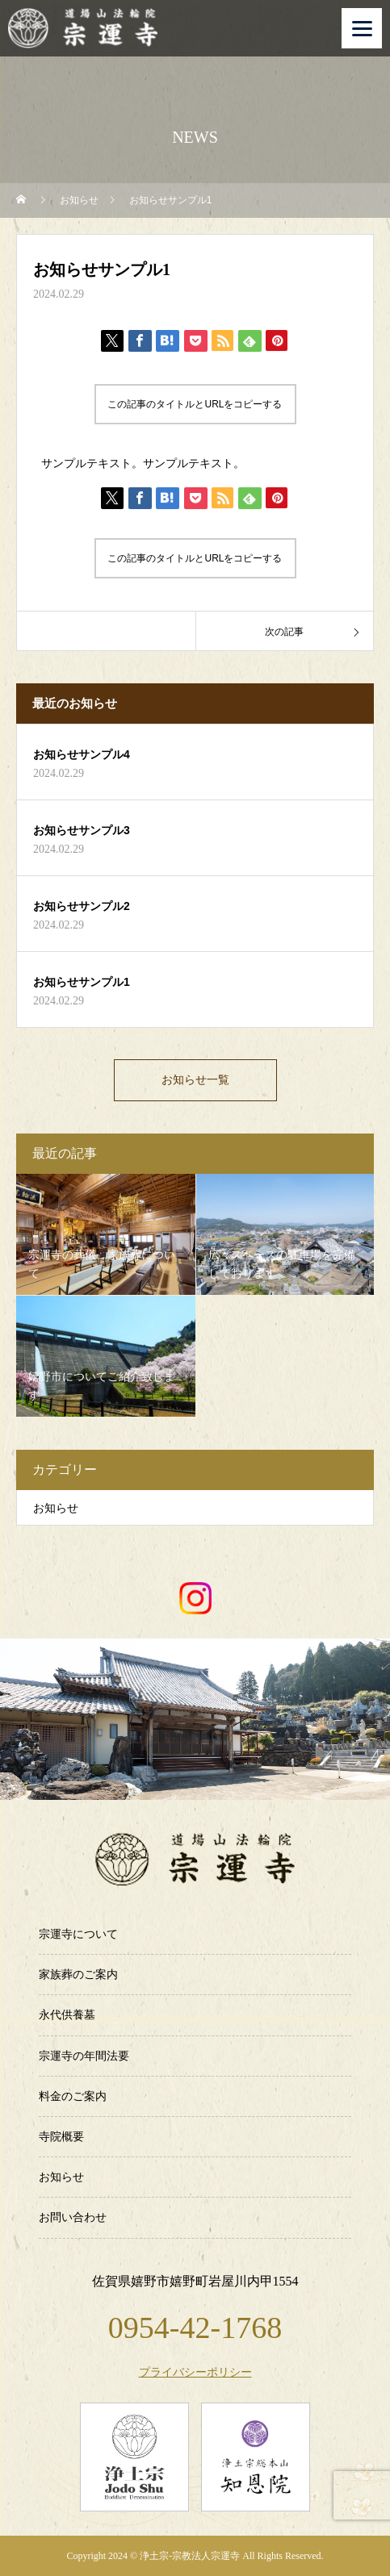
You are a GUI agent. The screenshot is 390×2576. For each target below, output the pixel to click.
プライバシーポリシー (195, 2372)
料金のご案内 (73, 2096)
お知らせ (55, 1508)
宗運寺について (78, 1934)
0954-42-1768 (195, 2327)
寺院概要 (61, 2137)
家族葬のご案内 (78, 1975)
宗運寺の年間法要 (84, 2056)
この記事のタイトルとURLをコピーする (194, 404)
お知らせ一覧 (195, 1080)
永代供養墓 (67, 2015)
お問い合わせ (73, 2217)
